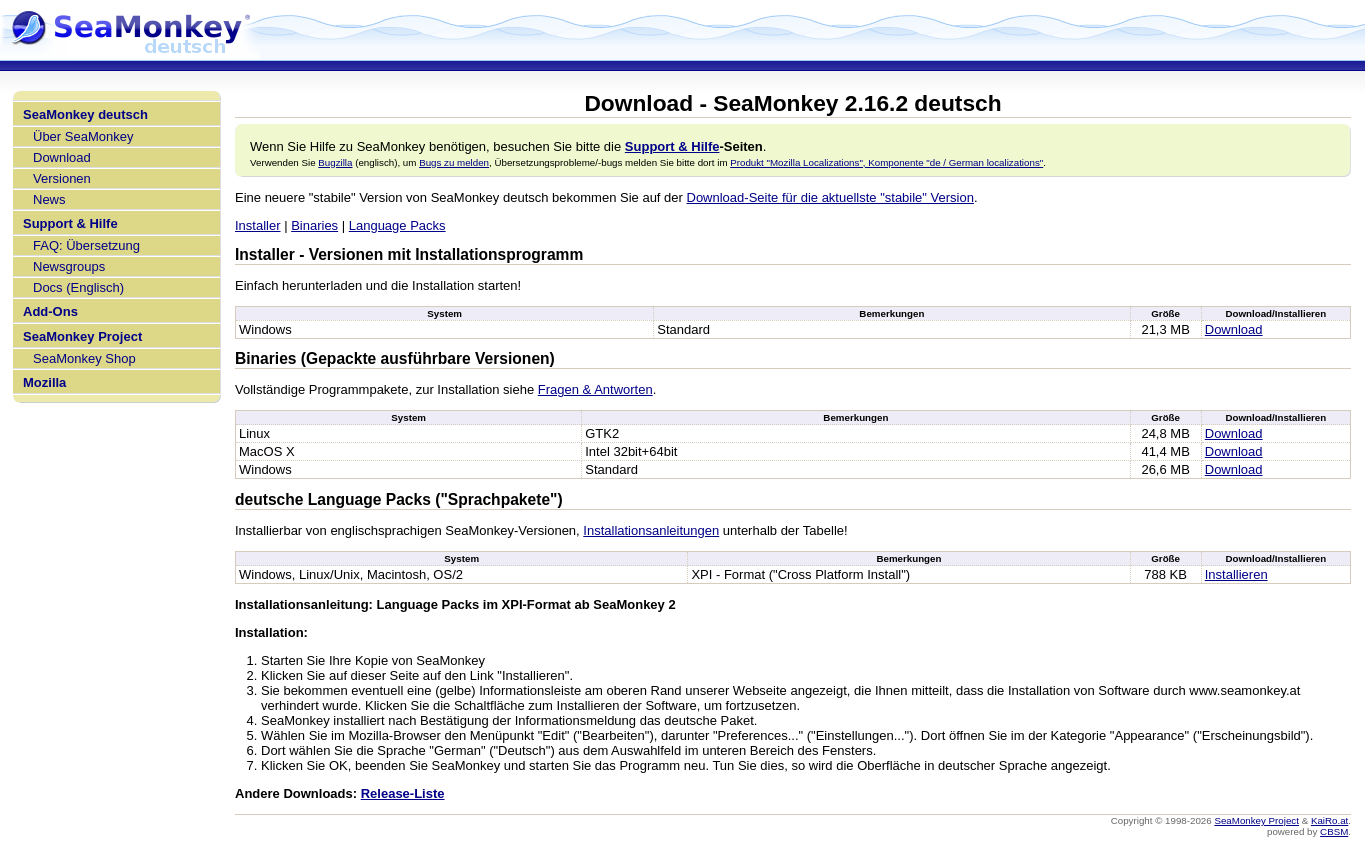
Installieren (1236, 574)
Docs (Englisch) (78, 287)
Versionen (62, 178)
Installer (258, 225)
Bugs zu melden (454, 162)
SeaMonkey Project (82, 336)
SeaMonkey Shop (84, 358)
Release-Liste (403, 793)
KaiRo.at (1329, 820)
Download (62, 157)
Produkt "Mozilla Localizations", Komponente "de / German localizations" (886, 162)
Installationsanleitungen (651, 530)
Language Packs (397, 225)
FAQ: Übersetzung (86, 245)
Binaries (314, 225)
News (49, 199)
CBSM (1334, 831)
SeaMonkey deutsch (85, 114)
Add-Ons (50, 311)
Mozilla (44, 382)
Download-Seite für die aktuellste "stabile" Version (830, 197)
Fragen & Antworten (595, 389)
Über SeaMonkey (83, 136)
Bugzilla (335, 162)
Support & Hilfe (70, 223)
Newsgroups (69, 266)
